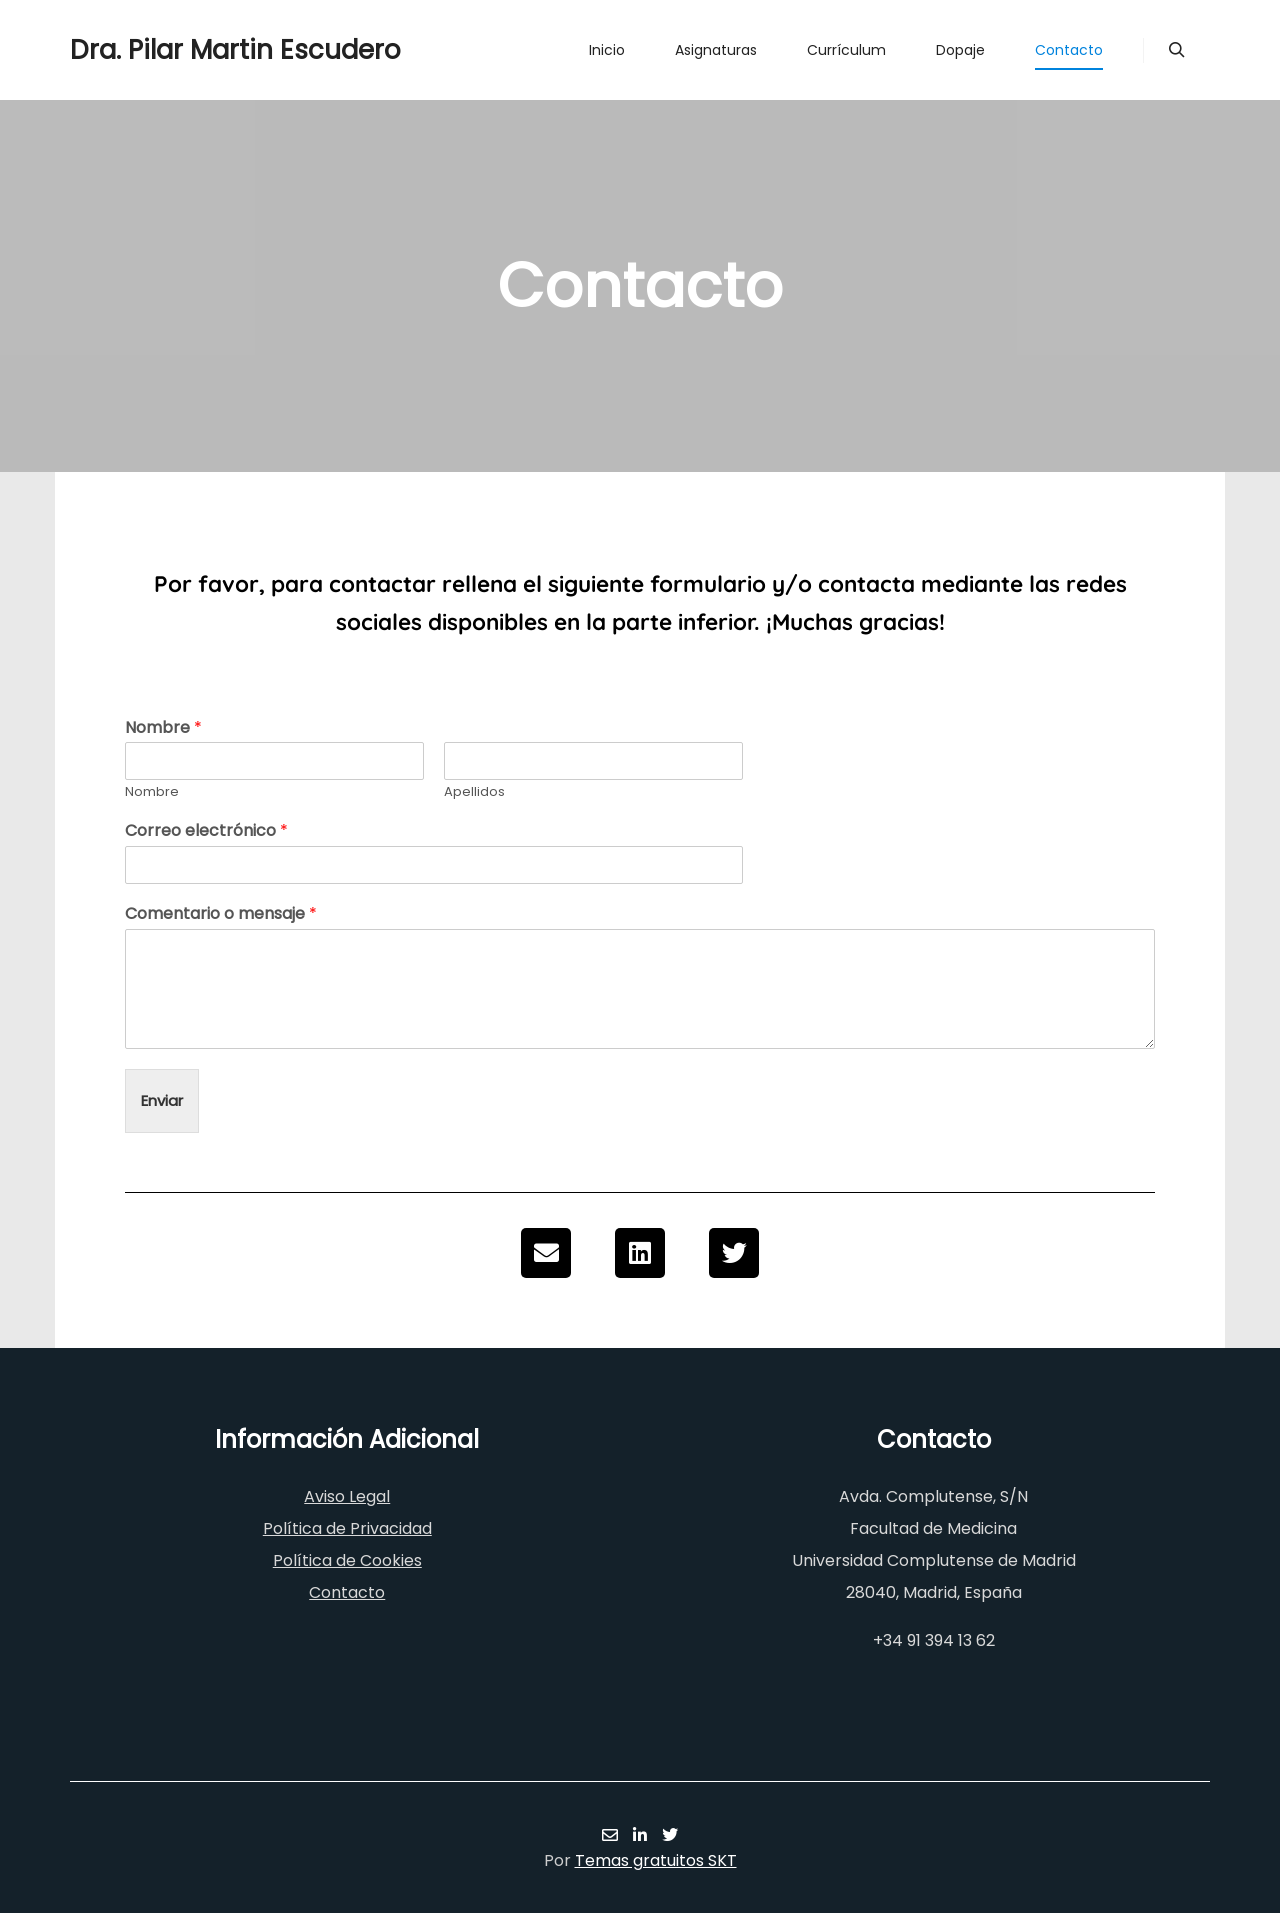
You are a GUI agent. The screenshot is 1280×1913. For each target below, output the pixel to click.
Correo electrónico (206, 831)
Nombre (163, 728)
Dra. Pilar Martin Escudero (170, 50)
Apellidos (474, 792)
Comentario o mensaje (221, 914)
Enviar (162, 1100)
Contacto (347, 1592)
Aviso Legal (347, 1496)
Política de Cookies (347, 1560)
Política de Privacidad (347, 1528)
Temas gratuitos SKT (656, 1860)
